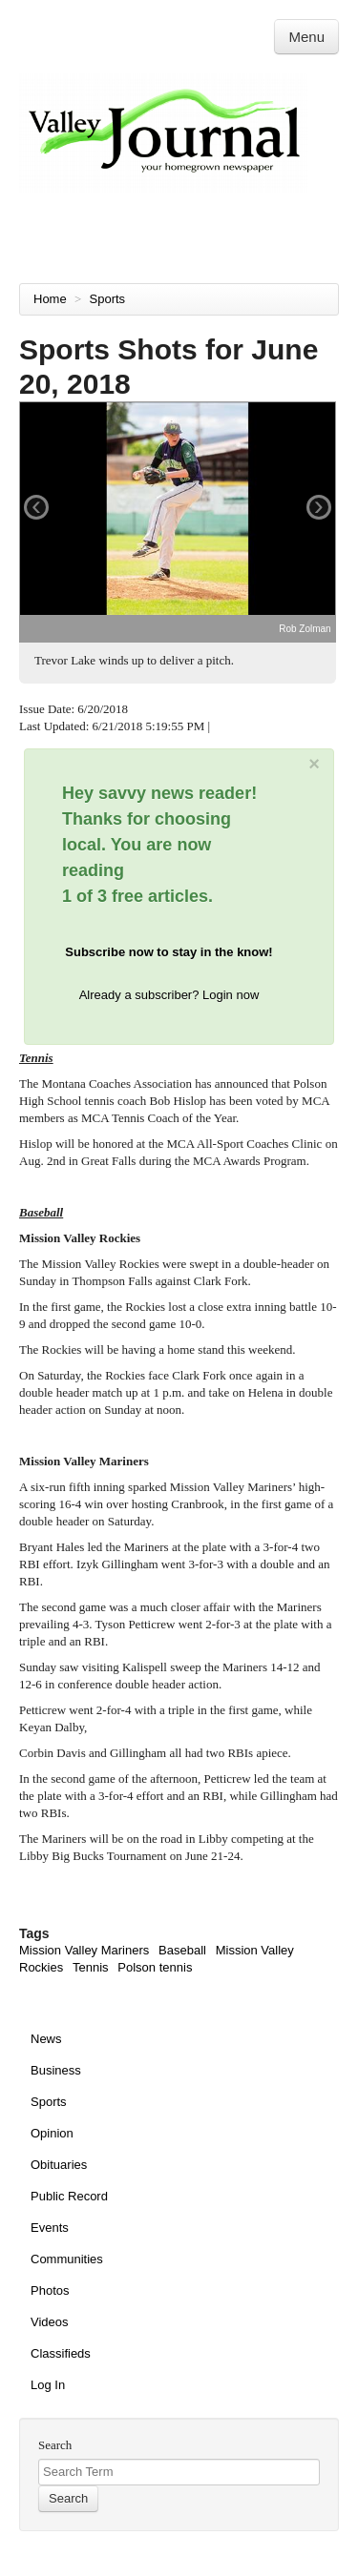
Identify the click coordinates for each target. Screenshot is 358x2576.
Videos (50, 2322)
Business (56, 2070)
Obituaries (59, 2164)
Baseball (182, 1950)
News (46, 2039)
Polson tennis (154, 1967)
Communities (67, 2259)
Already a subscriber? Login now (169, 995)
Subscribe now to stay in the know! (168, 952)
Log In (48, 2385)
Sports (109, 299)
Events (50, 2227)
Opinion (52, 2133)
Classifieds (61, 2353)
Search (55, 2445)
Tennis (91, 1967)
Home (50, 299)
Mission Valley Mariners (84, 1950)
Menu (306, 37)
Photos (50, 2290)
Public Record (69, 2196)
